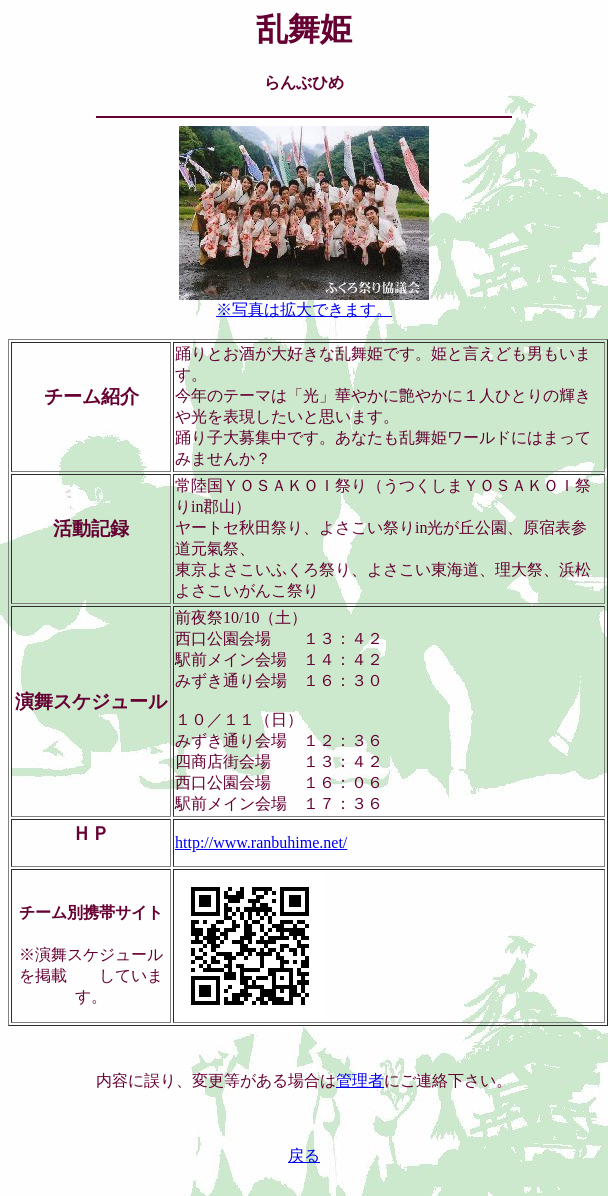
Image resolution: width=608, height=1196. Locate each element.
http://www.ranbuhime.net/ (261, 842)
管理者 (360, 1080)
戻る (304, 1155)
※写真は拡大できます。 (304, 302)
